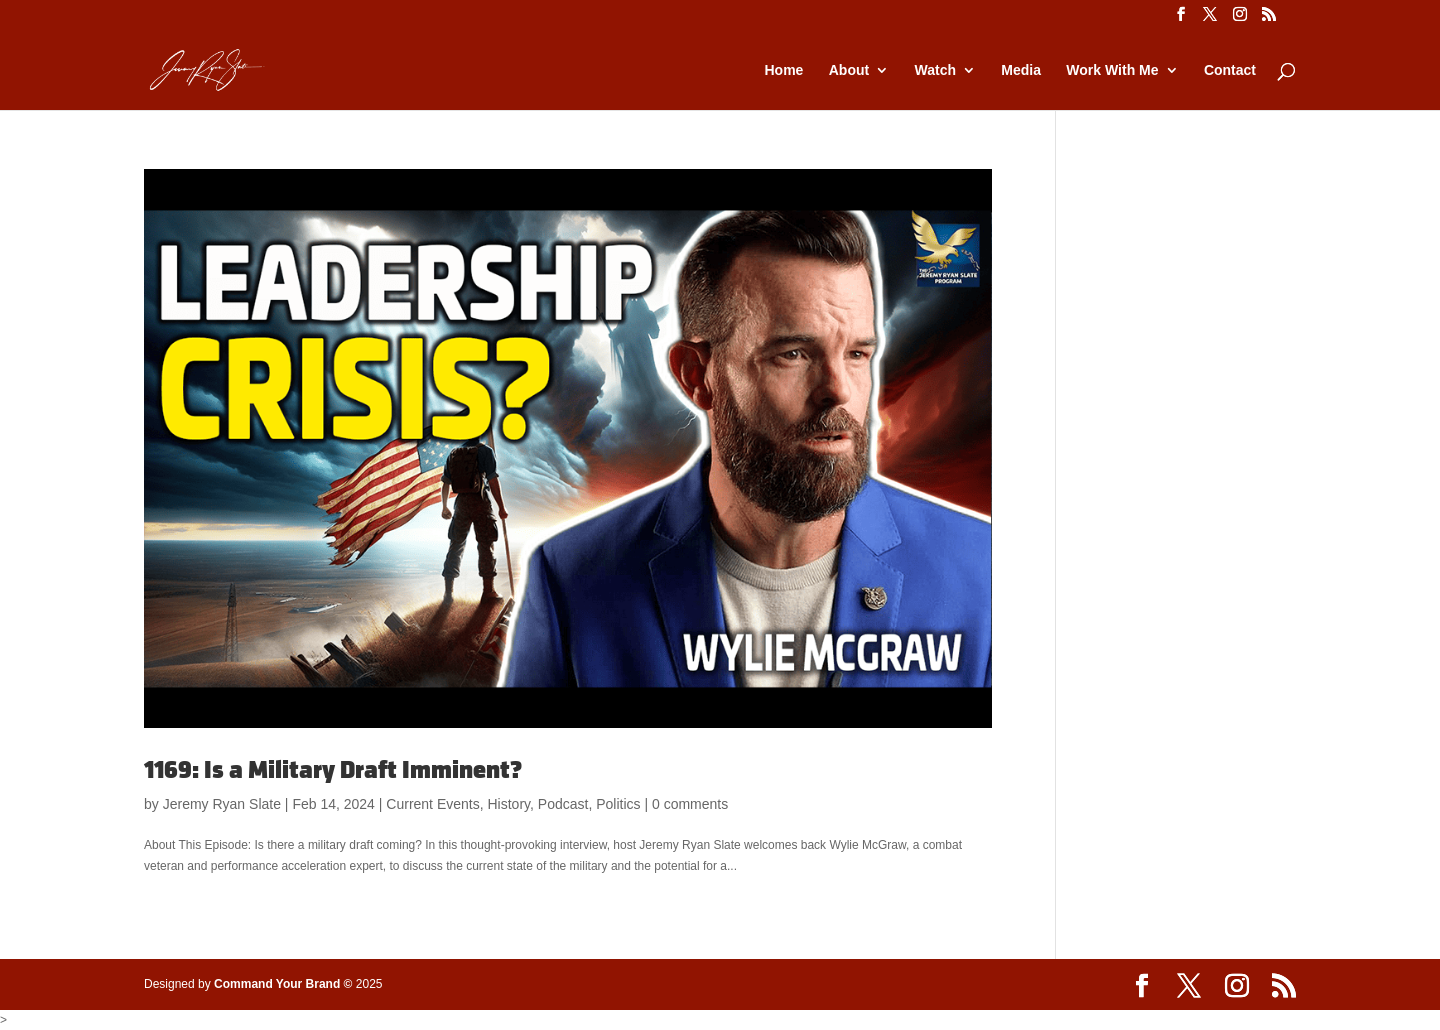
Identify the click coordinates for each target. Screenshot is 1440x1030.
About (849, 70)
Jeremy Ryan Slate (222, 804)
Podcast (563, 804)
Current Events (432, 804)
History (508, 804)
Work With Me (1112, 70)
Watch (935, 70)
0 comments (690, 804)
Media (1021, 70)
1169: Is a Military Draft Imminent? (333, 770)
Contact (1230, 70)
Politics (618, 804)
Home (783, 70)
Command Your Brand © (283, 984)
